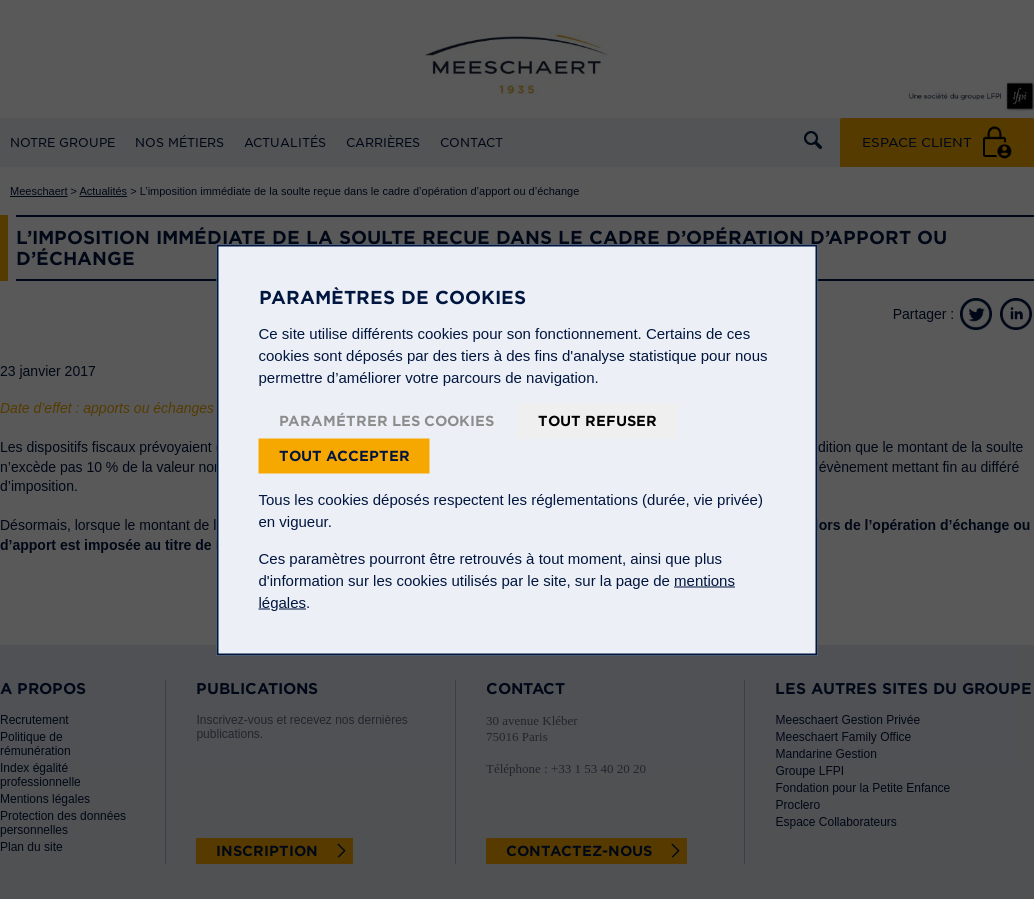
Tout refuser (597, 420)
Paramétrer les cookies (386, 420)
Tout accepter (344, 455)
